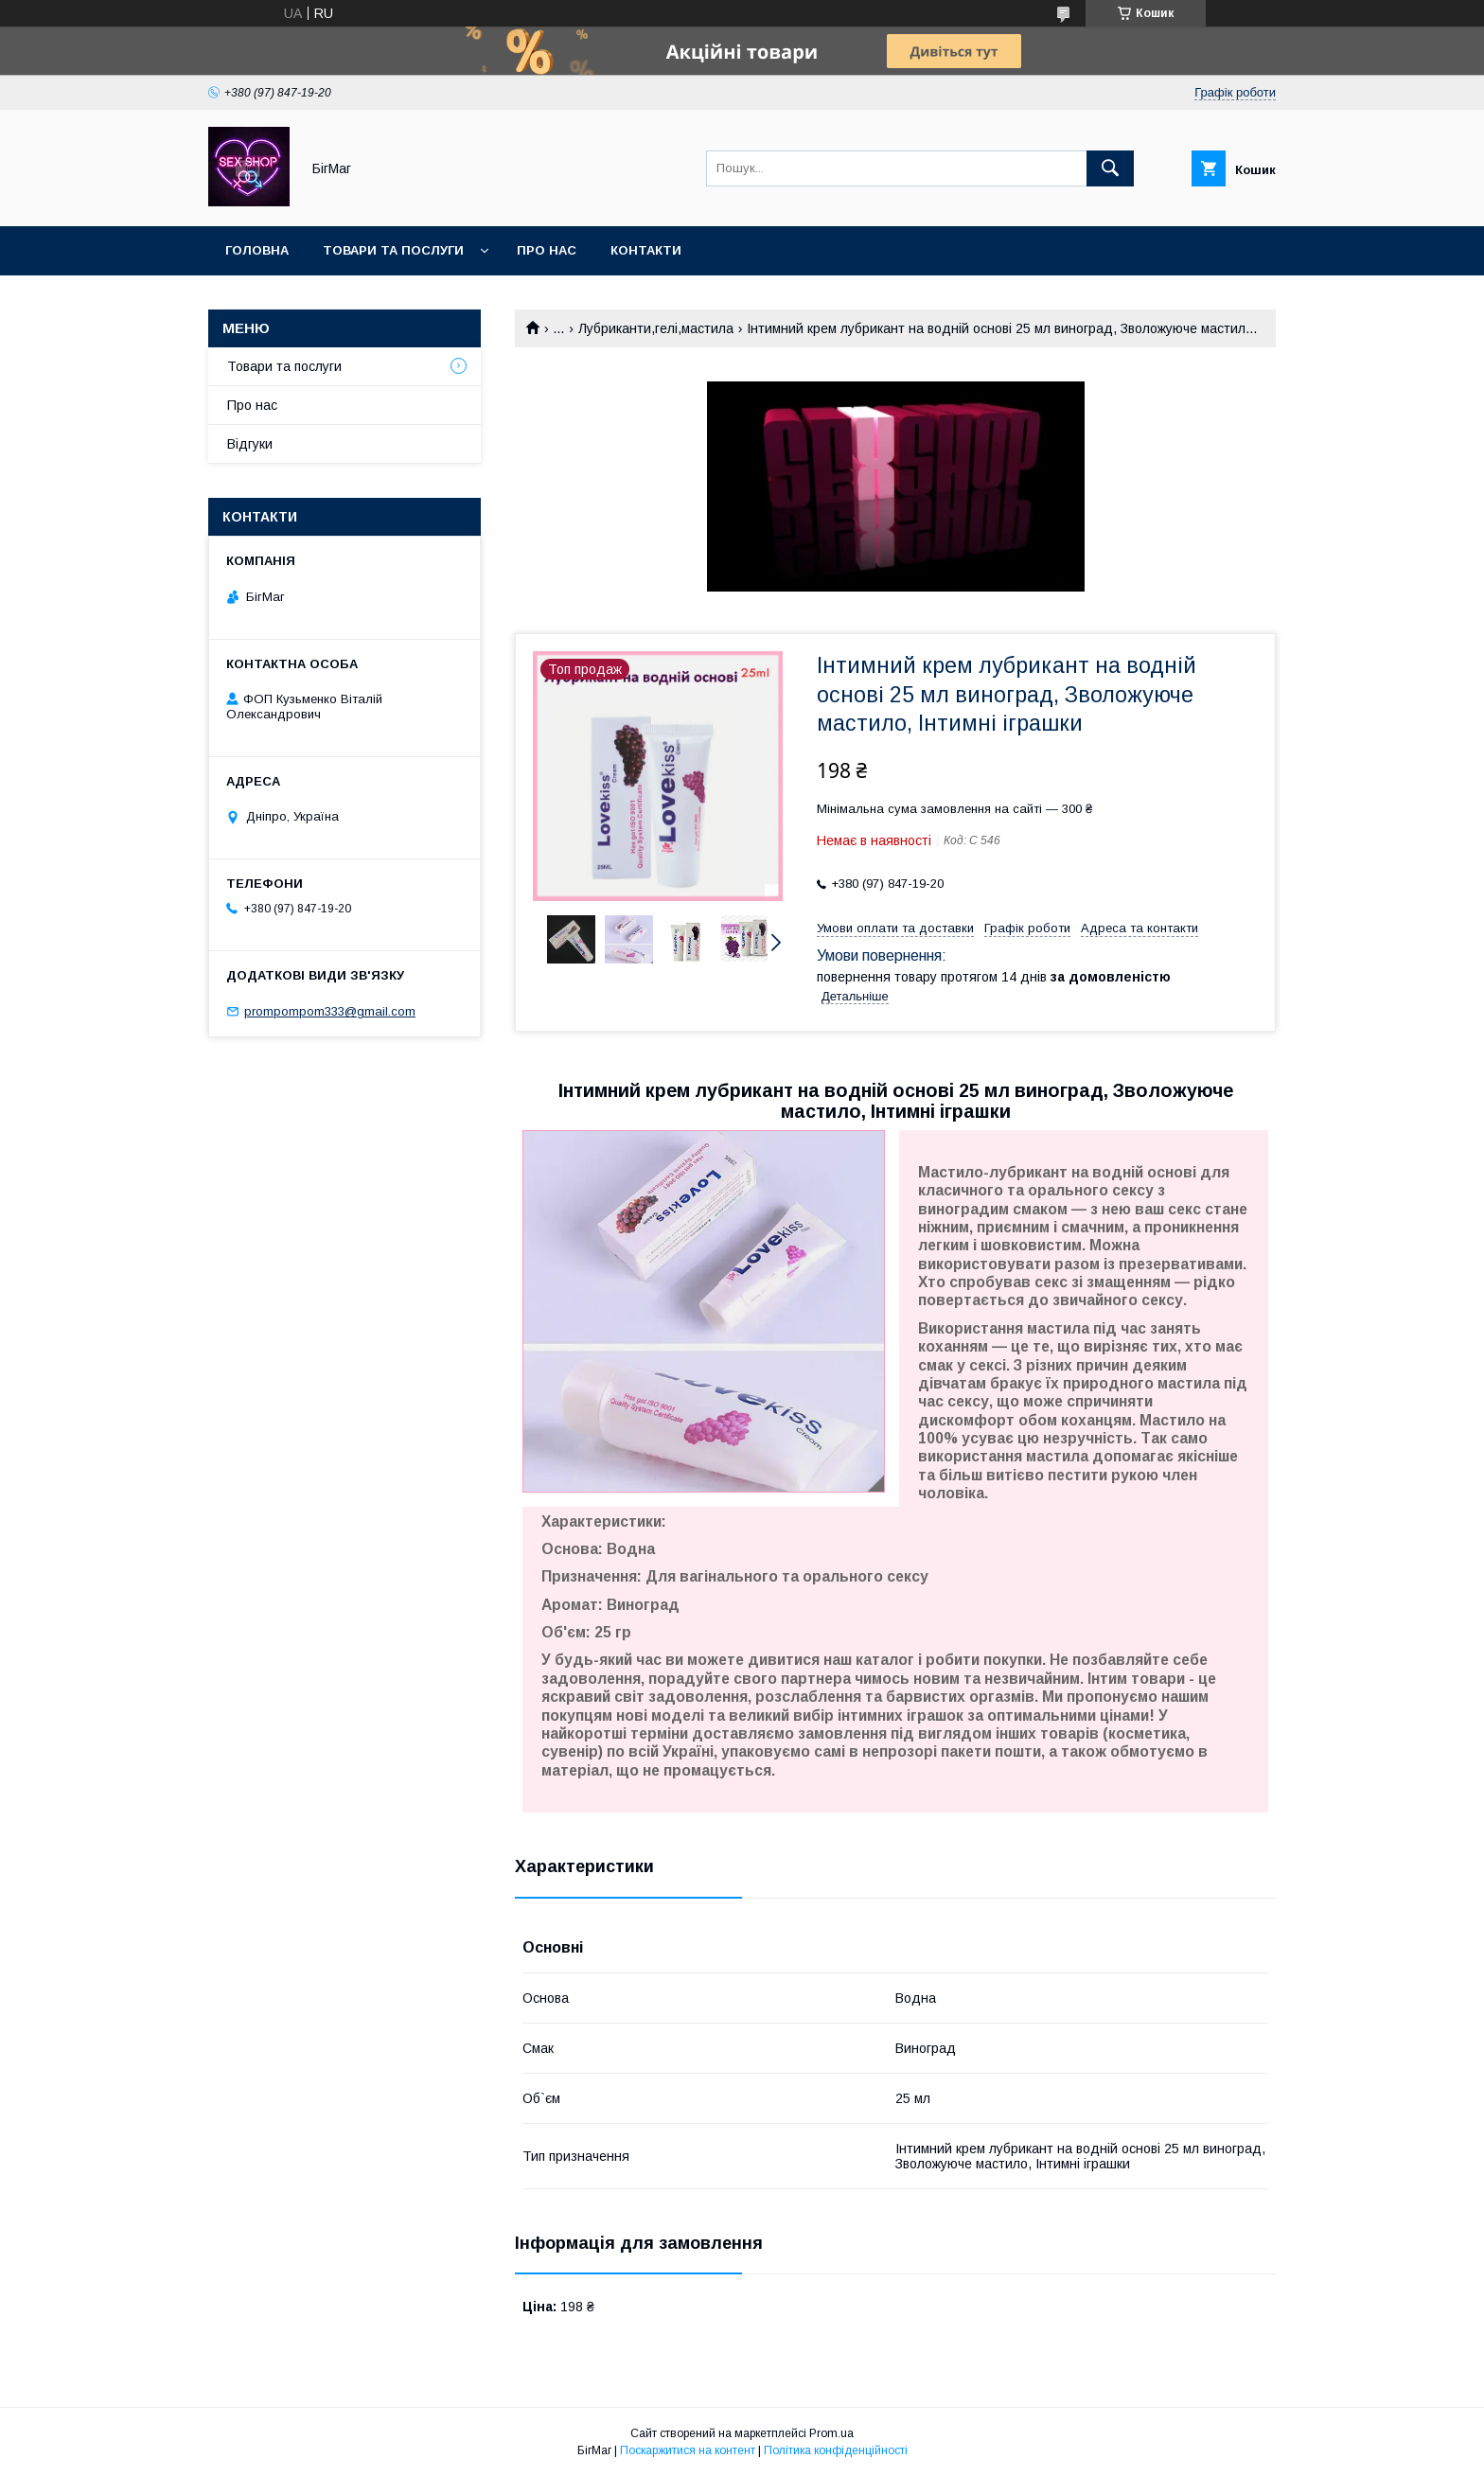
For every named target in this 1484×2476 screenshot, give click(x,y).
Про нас (546, 250)
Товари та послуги (393, 250)
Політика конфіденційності (836, 2450)
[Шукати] (1110, 168)
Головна (257, 250)
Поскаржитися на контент (687, 2450)
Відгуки (250, 443)
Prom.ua (831, 2433)
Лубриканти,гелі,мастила (655, 328)
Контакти (645, 250)
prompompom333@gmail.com (329, 1011)
